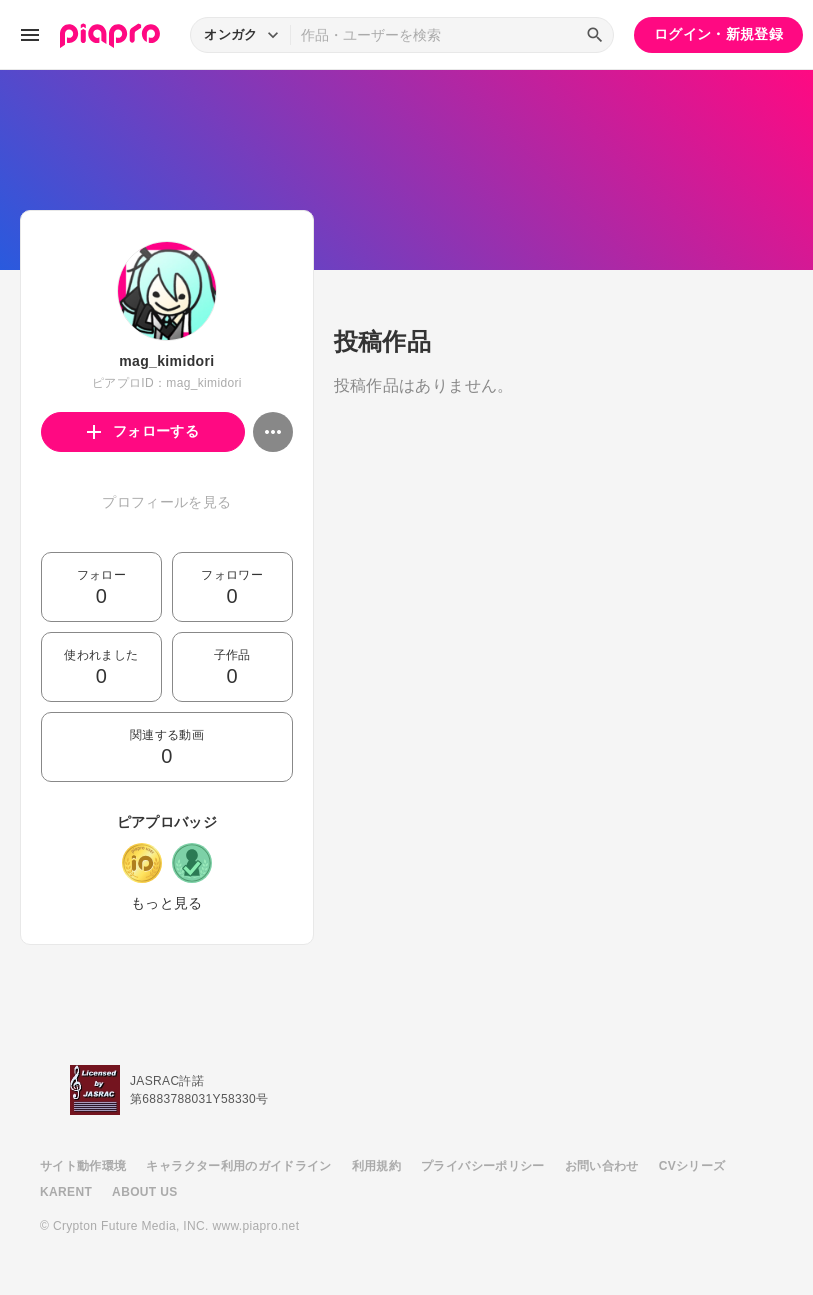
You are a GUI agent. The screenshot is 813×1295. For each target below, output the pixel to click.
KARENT (66, 1192)
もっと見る (167, 903)
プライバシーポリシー (483, 1166)
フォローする (143, 431)
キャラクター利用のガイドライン (238, 1166)
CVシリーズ (692, 1166)
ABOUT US (144, 1192)
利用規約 (376, 1166)
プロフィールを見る (166, 502)
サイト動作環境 (83, 1166)
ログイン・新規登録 (718, 34)
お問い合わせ (602, 1166)
